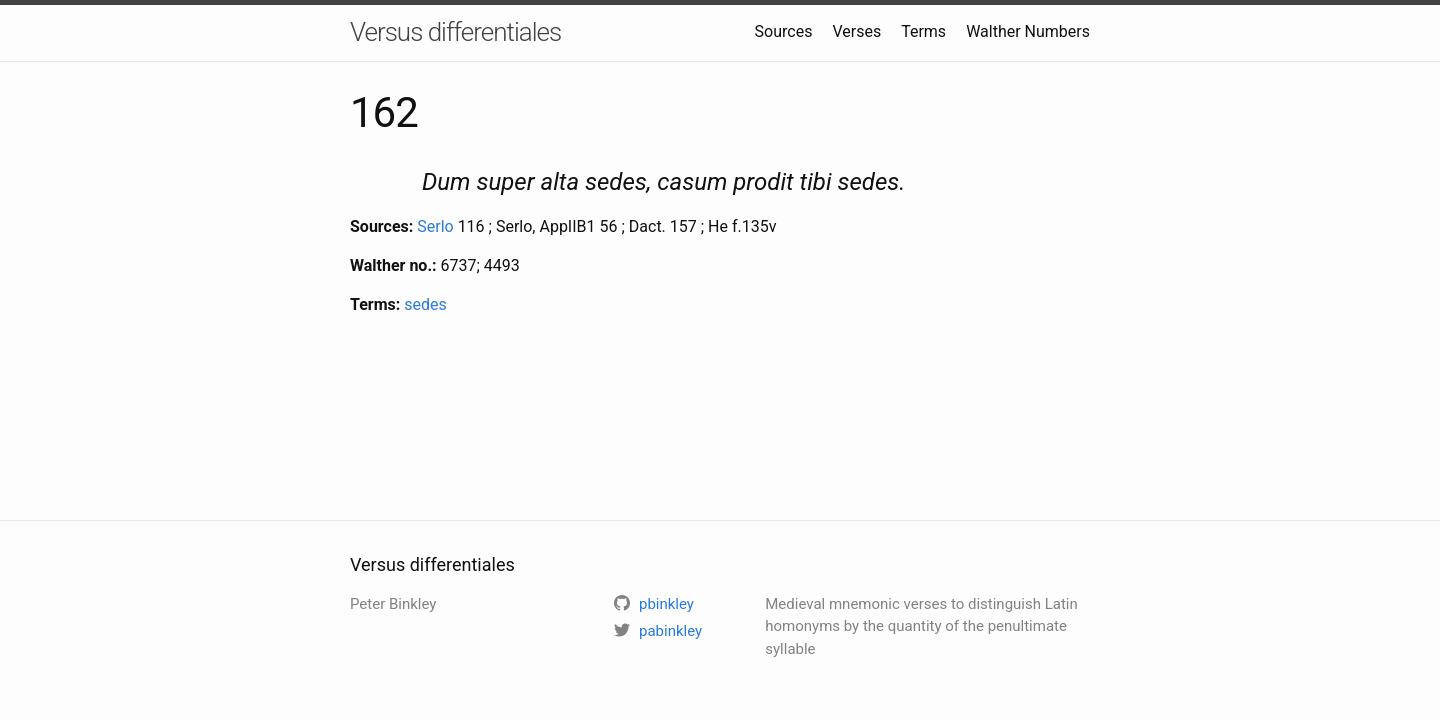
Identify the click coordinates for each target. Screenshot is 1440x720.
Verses (856, 31)
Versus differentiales (455, 32)
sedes (425, 304)
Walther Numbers (1028, 31)
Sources (784, 31)
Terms (923, 31)
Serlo (435, 226)
